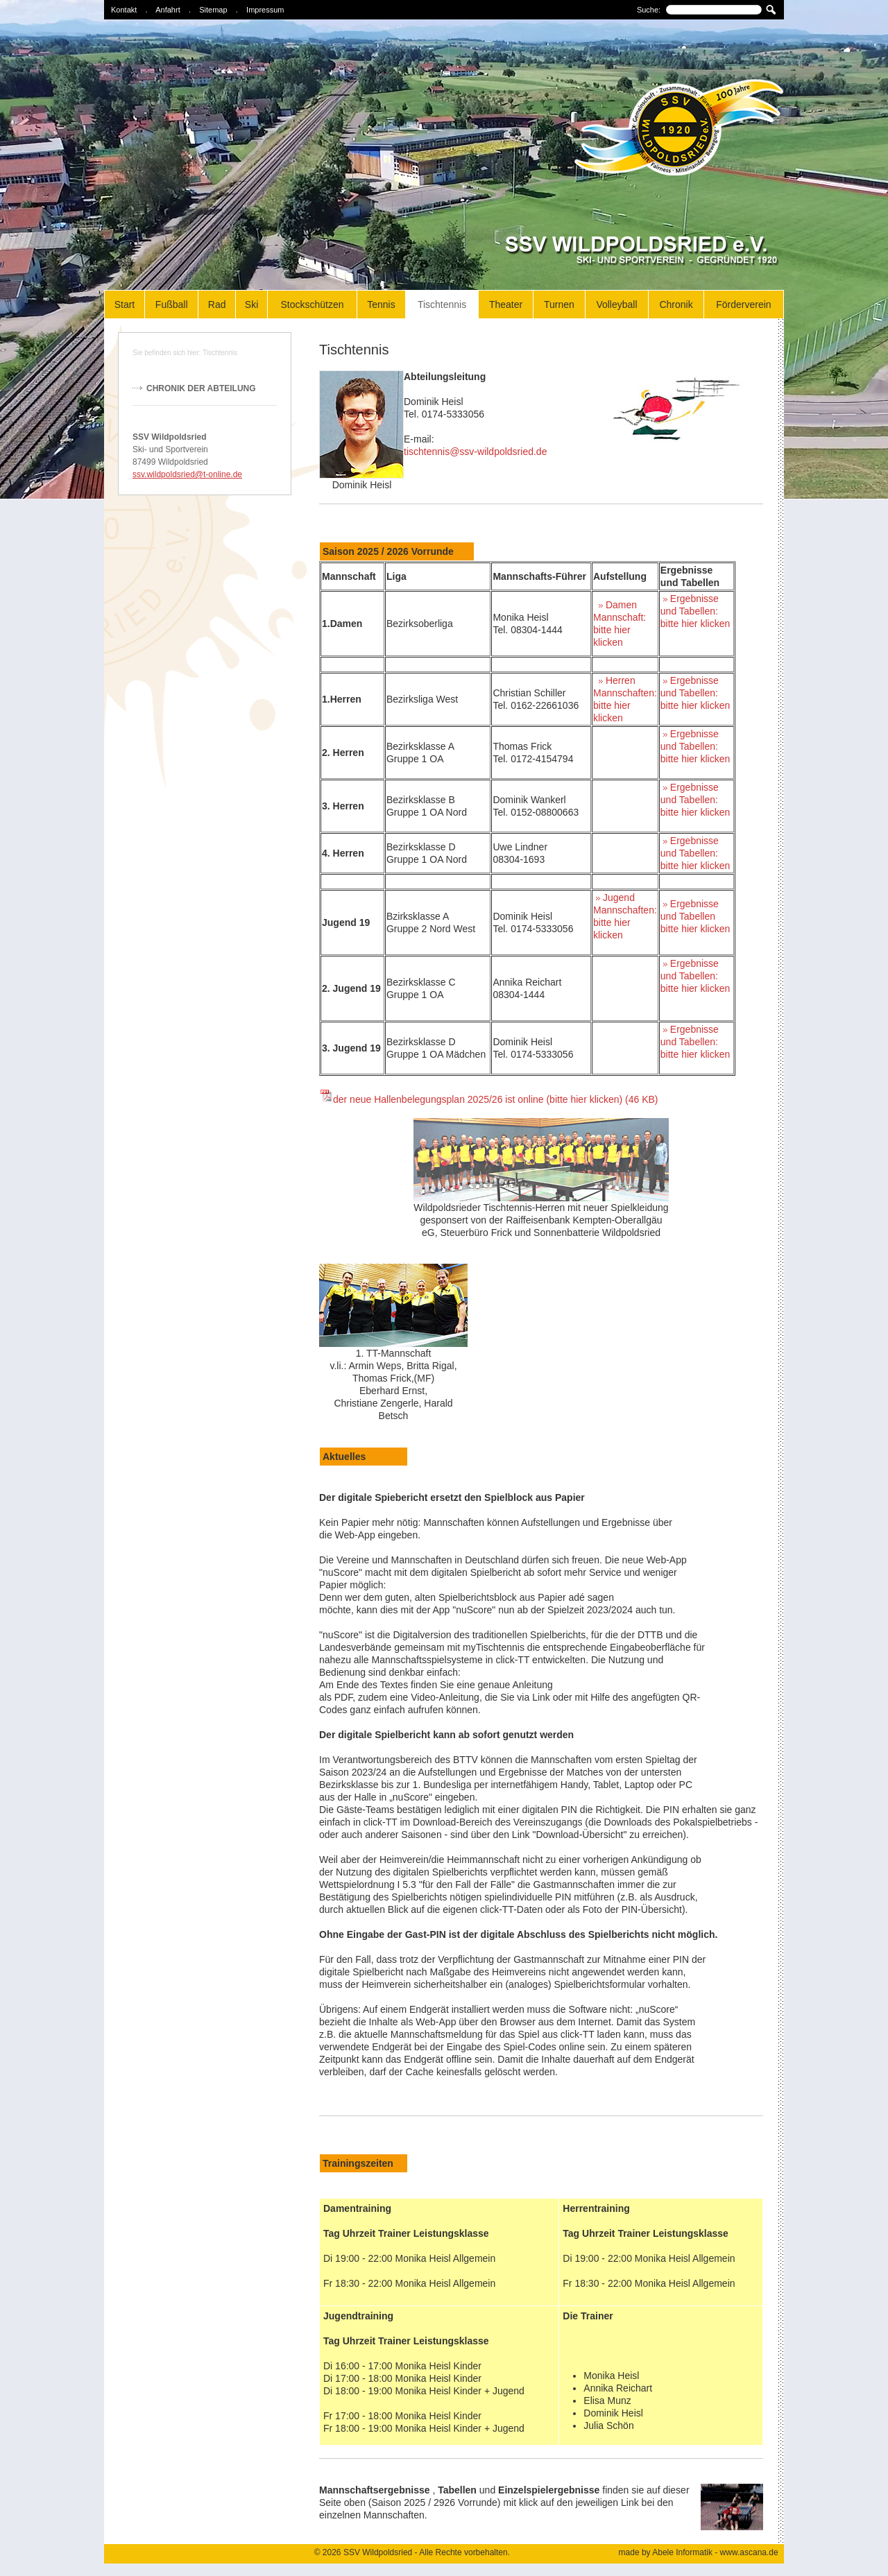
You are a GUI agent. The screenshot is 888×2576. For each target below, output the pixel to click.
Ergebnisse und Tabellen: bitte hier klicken (695, 611)
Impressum (265, 10)
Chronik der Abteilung (201, 388)
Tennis (381, 304)
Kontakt (124, 10)
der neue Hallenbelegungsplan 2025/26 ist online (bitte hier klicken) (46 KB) (489, 1099)
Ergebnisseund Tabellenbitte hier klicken (695, 916)
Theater (505, 304)
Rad (217, 304)
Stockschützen (311, 304)
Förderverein (743, 304)
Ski (251, 304)
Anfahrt (167, 10)
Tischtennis (442, 304)
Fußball (171, 304)
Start (124, 304)
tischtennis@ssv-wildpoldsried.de (475, 451)
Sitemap (213, 10)
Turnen (559, 304)
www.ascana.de (749, 2552)
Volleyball (616, 304)
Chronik (675, 304)
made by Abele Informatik (665, 2552)
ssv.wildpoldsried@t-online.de (187, 474)
